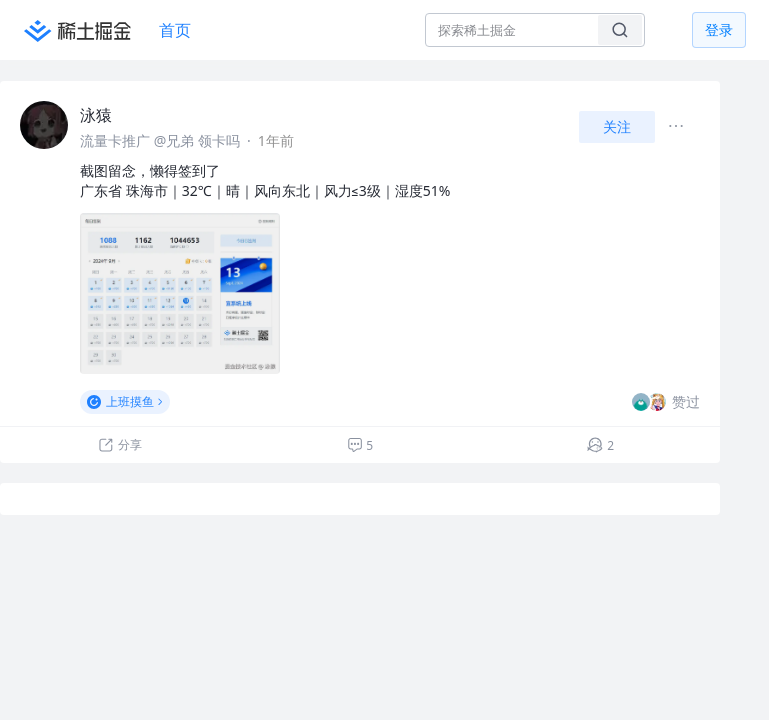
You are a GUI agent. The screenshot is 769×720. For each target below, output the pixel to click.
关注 (617, 126)
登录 (719, 29)
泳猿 (96, 115)
